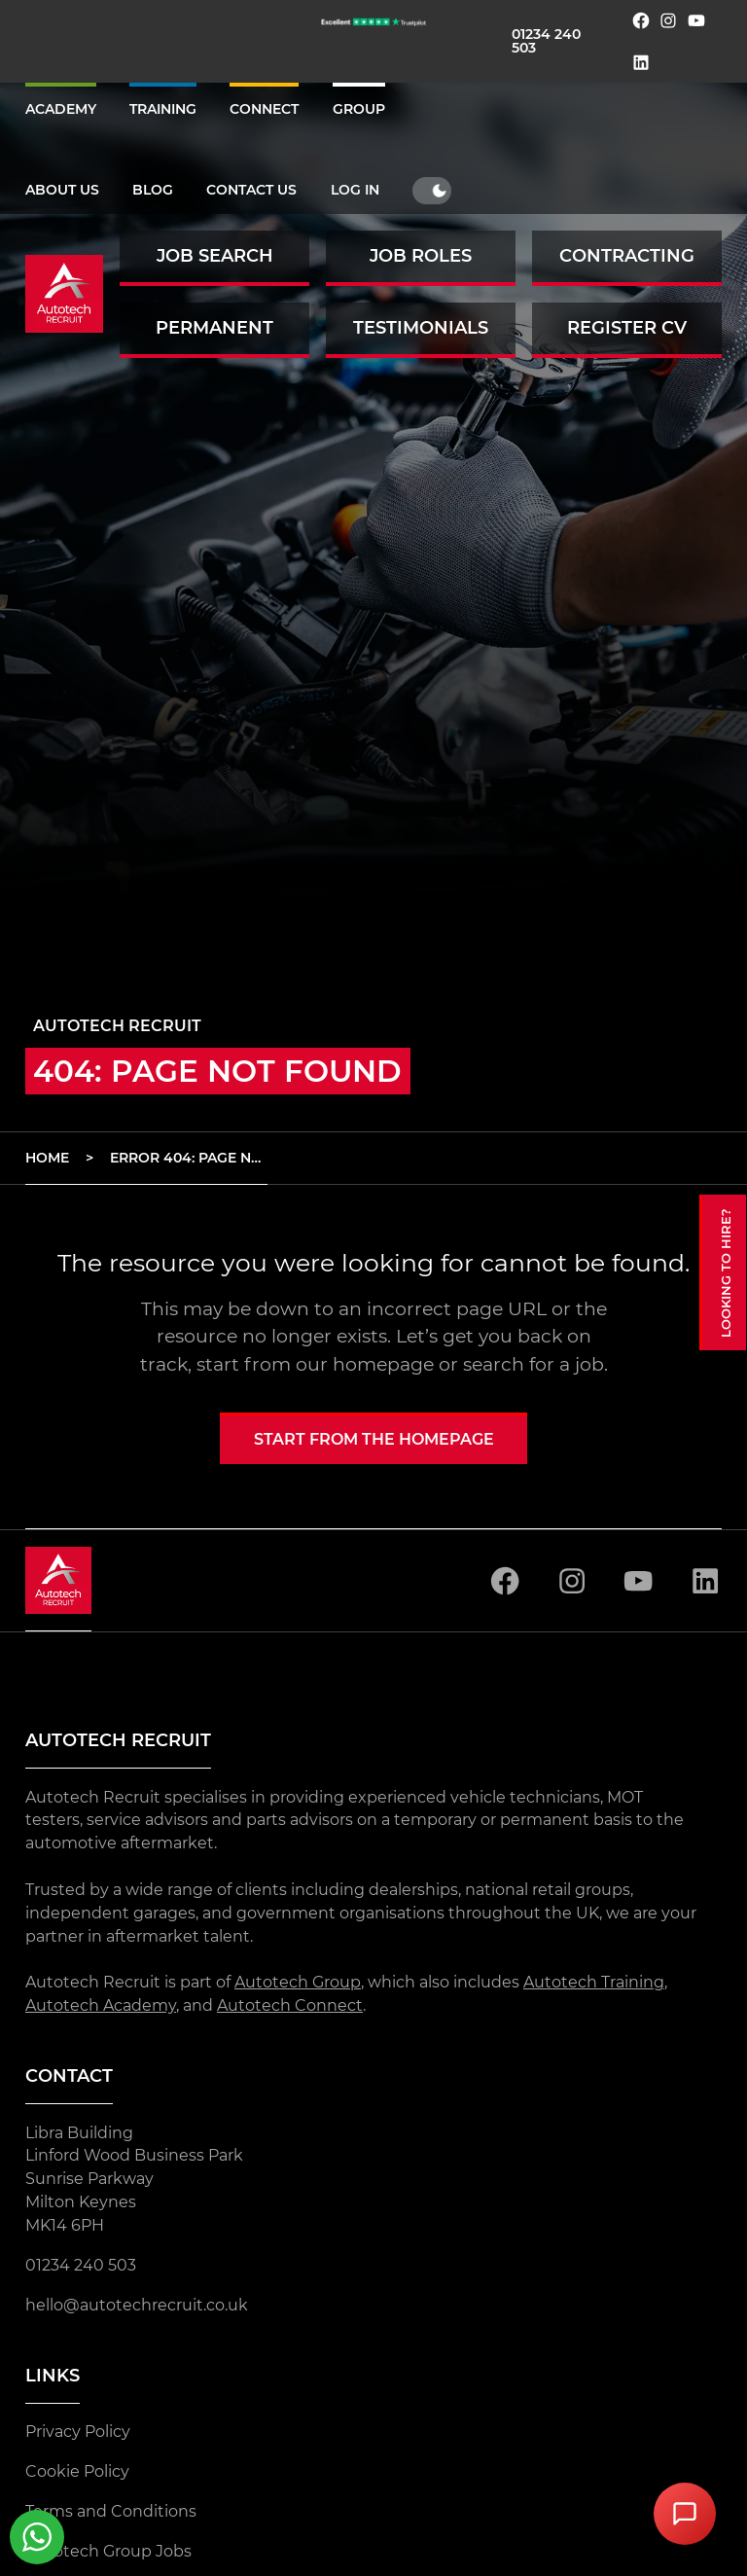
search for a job (533, 1364)
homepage (383, 1364)
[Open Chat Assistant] (685, 2514)
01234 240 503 (546, 40)
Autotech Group (297, 1982)
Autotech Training (593, 1982)
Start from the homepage (374, 1439)
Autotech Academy (100, 2005)
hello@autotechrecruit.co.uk (136, 2305)
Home (47, 1157)
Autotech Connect (290, 2005)
